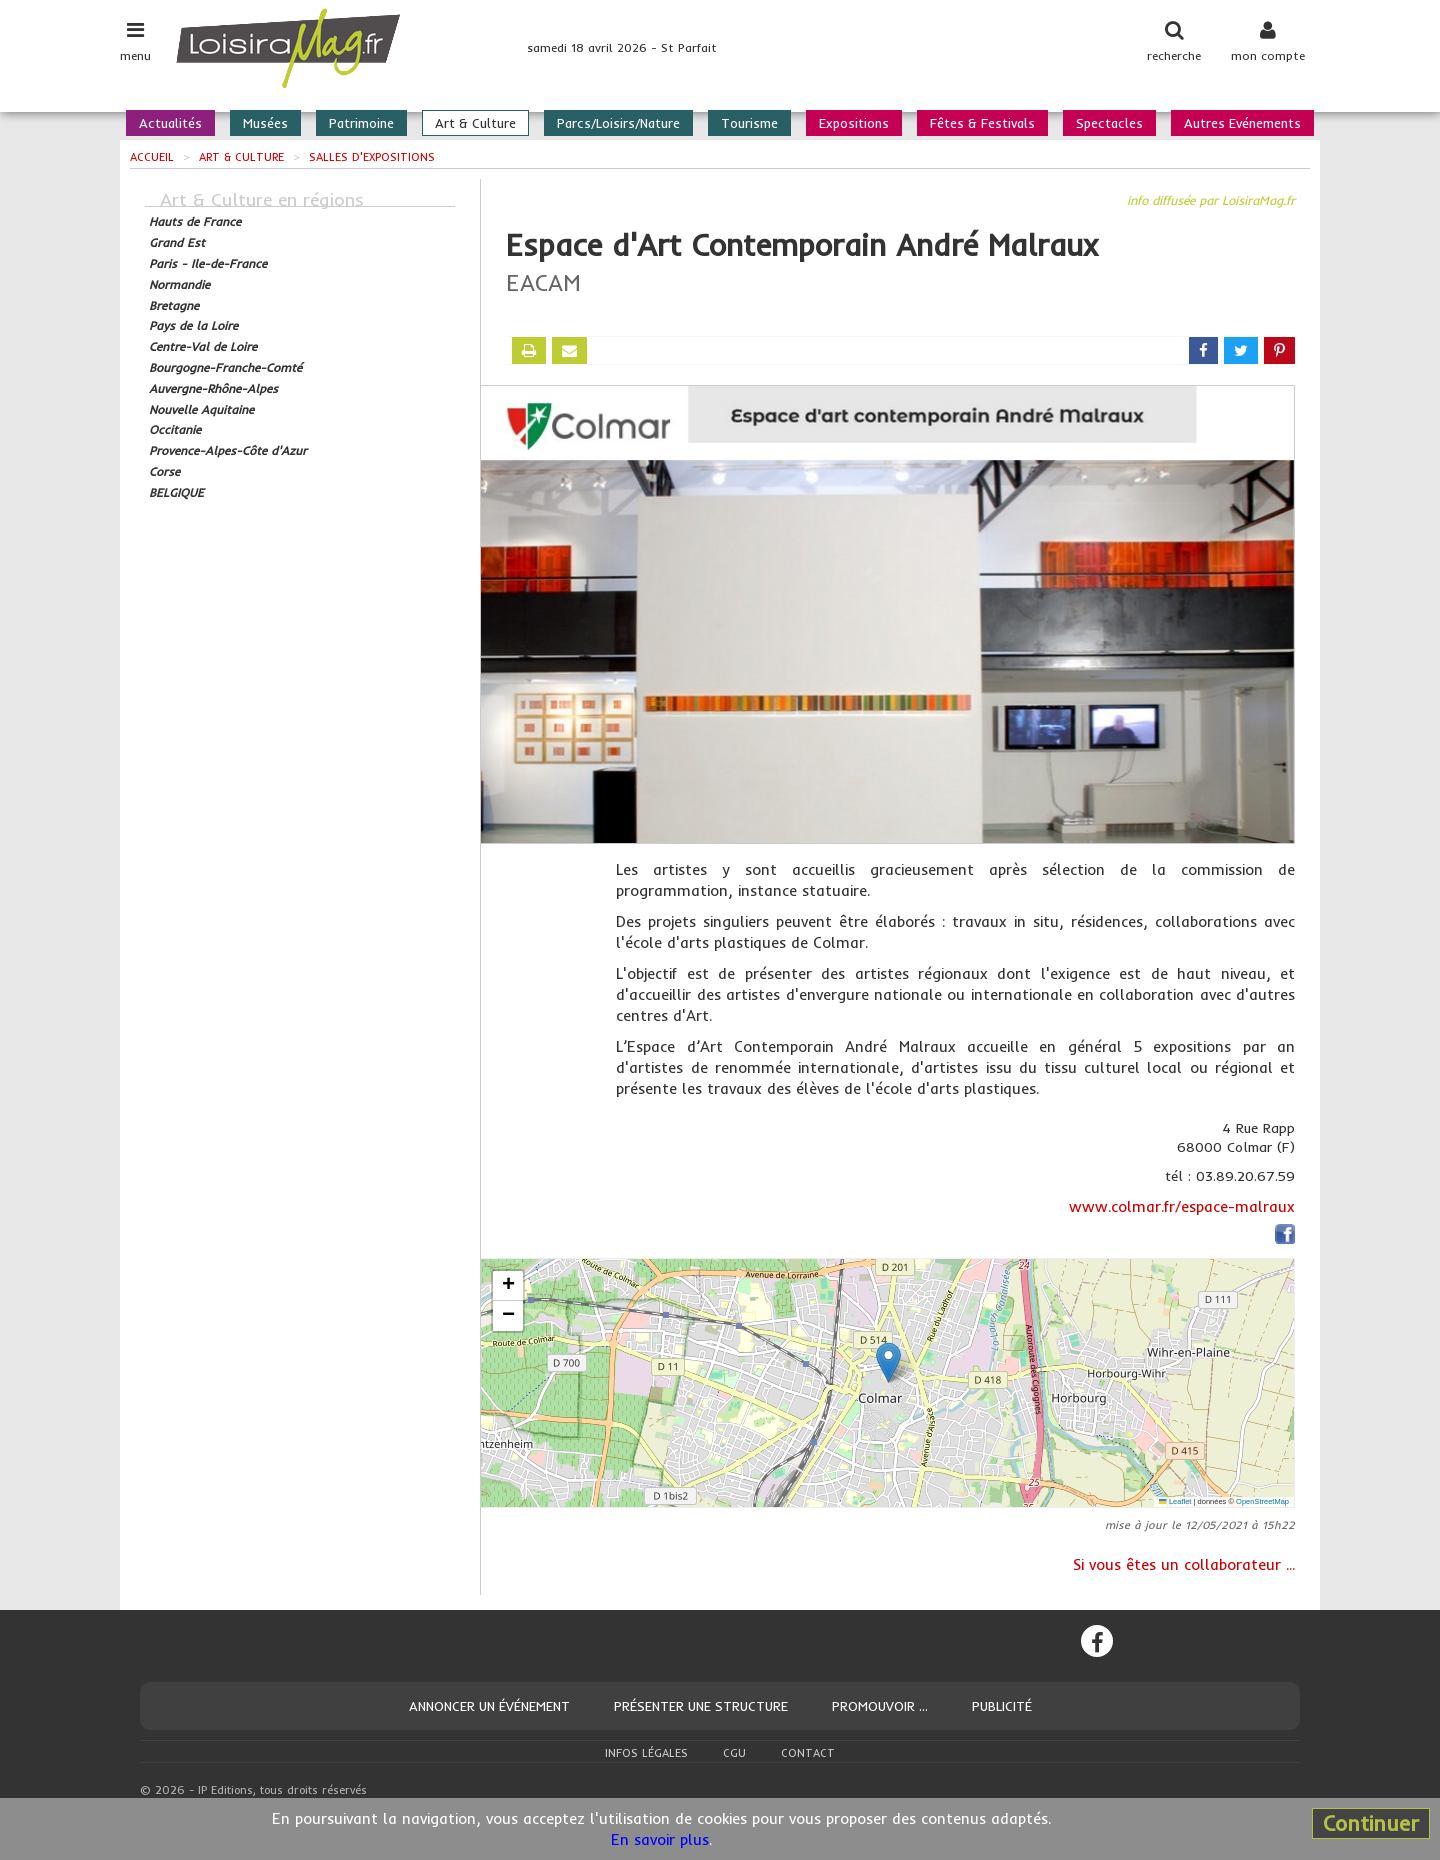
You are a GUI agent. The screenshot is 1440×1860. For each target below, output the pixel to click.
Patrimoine (361, 123)
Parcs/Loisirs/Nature (618, 123)
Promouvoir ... (880, 1706)
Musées (265, 123)
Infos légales (646, 1753)
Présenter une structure (701, 1706)
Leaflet (1175, 1501)
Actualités (170, 123)
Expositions (854, 123)
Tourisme (749, 123)
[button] (888, 1362)
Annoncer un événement (489, 1706)
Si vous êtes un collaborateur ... (1184, 1564)
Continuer (1371, 1823)
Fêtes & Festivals (982, 123)
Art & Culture (475, 123)
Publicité (1002, 1706)
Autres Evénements (1242, 123)
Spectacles (1109, 123)
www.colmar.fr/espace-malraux (1182, 1206)
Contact (808, 1753)
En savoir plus (660, 1839)
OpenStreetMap (1262, 1501)
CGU (734, 1753)
